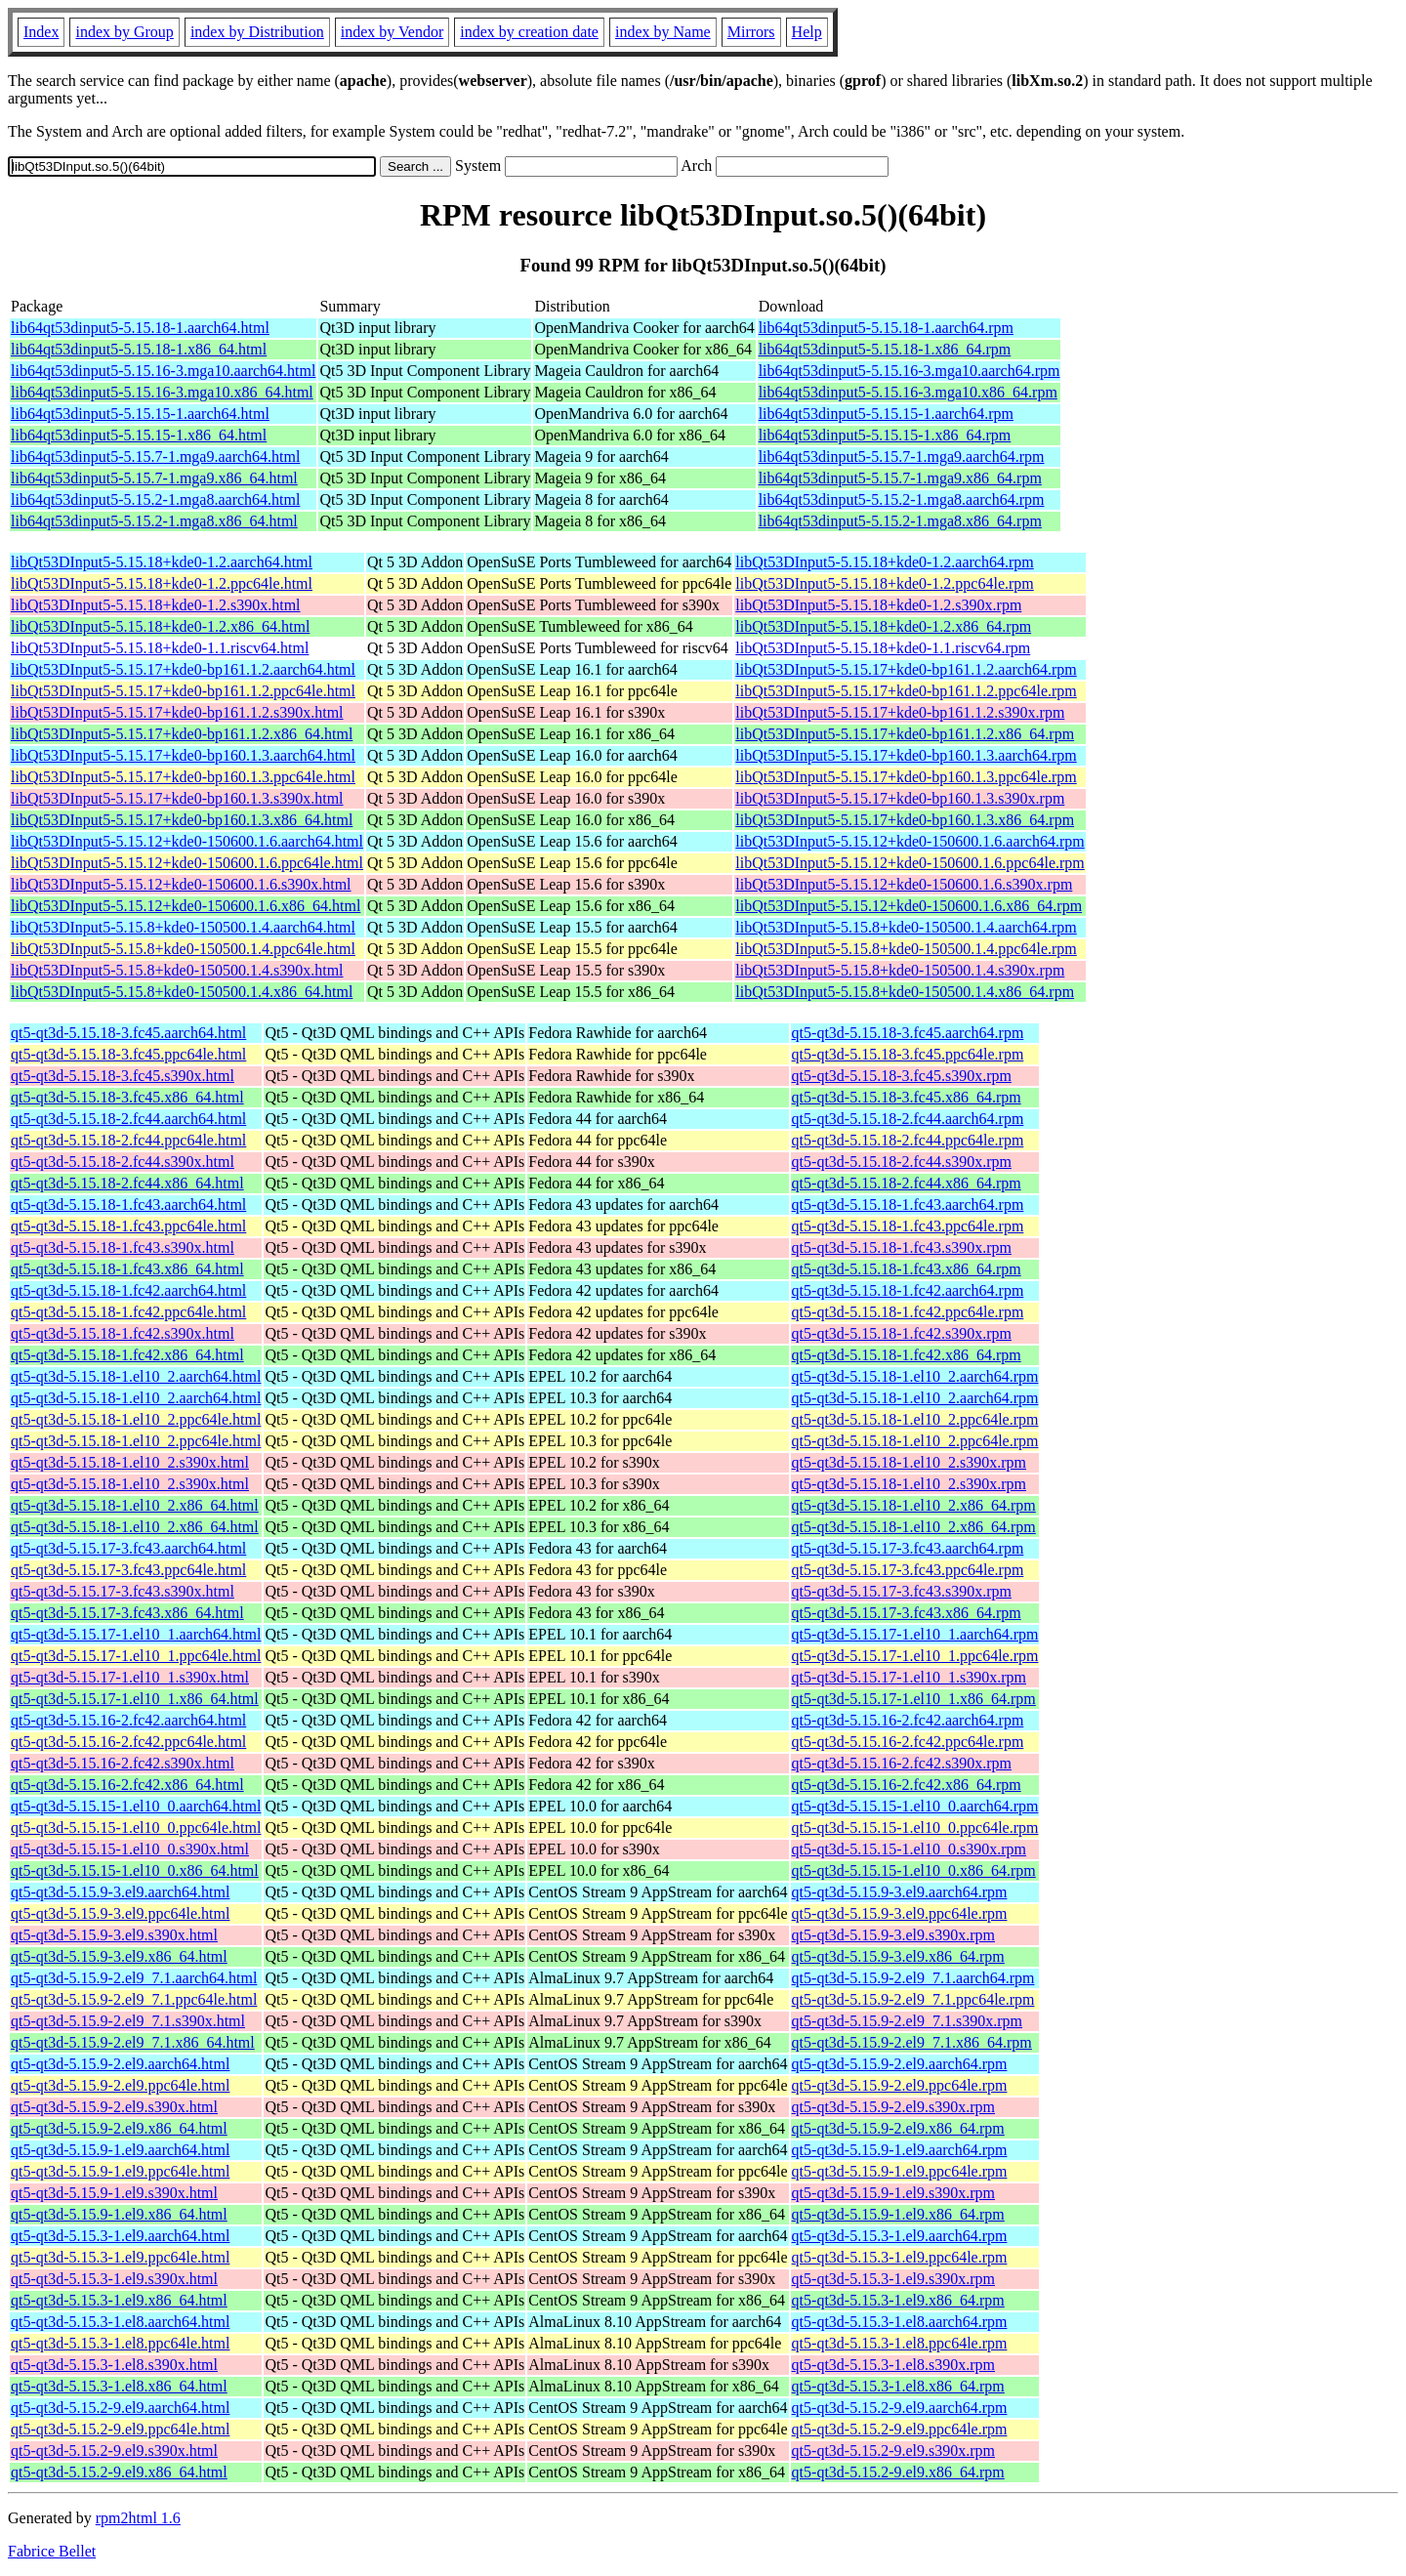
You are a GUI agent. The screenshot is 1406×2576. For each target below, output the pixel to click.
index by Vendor (392, 31)
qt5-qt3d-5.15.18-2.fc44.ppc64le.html (128, 1140)
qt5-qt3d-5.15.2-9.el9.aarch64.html (120, 2407)
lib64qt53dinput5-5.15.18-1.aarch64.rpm (886, 327)
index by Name (663, 31)
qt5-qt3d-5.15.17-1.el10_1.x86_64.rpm (914, 1698)
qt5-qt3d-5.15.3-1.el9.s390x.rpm (893, 2278)
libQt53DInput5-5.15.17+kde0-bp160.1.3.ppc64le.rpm (905, 777)
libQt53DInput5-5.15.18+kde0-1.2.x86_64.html (160, 626)
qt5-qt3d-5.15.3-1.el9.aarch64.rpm (900, 2235)
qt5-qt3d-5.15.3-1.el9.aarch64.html (120, 2235)
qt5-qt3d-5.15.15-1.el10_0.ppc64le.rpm (915, 1827)
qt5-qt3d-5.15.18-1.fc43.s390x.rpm (902, 1247)
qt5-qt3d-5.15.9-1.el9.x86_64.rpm (898, 2214)
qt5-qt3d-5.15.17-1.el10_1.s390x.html (130, 1677)
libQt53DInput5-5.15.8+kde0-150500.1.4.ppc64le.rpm (905, 948)
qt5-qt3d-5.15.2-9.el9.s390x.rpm (893, 2450)
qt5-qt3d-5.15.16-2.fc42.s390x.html (122, 1763)
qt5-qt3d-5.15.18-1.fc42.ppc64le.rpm (908, 1312)
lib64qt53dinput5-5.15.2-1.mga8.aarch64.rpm (902, 499)
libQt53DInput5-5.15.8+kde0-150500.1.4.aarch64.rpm (905, 927)
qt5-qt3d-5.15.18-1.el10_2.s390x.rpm (909, 1462)
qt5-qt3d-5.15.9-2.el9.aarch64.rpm (900, 2064)
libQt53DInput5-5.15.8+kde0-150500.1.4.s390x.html (177, 970)
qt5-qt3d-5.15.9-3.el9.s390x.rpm (893, 1935)
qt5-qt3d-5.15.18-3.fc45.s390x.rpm (902, 1075)
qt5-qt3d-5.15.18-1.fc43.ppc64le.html (128, 1226)
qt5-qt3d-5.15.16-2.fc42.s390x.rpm (902, 1763)
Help (807, 31)
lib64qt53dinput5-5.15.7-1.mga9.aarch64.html (155, 456)
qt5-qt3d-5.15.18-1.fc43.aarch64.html (128, 1204)
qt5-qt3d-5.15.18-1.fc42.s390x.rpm (902, 1333)
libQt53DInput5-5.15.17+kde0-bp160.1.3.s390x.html (177, 798)
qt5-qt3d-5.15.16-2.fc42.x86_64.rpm (906, 1784)
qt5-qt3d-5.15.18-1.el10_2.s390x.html (130, 1462)
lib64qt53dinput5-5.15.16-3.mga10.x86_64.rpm (908, 392)
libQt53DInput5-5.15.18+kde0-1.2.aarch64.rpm (884, 562)
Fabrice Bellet (52, 2551)
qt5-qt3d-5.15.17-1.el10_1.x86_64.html (135, 1698)
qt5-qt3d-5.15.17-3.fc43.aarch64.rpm (908, 1548)
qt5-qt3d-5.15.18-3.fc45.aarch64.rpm (908, 1032)
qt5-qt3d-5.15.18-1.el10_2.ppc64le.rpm (915, 1419)
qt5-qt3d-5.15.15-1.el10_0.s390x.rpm (909, 1849)
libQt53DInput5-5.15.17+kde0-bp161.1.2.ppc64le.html (183, 691)
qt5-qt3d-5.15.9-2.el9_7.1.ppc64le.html (134, 1999)
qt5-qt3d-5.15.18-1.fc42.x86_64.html (127, 1355)
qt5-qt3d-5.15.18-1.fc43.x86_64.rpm (906, 1269)
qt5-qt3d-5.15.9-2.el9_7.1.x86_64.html (133, 2042)
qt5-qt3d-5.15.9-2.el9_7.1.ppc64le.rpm (913, 1999)
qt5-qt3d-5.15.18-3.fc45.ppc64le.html (128, 1054)
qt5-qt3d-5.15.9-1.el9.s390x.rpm (893, 2192)
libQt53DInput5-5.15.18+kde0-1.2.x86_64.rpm (883, 626)
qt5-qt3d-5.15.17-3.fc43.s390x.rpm (902, 1591)
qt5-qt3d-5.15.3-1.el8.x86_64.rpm (898, 2386)
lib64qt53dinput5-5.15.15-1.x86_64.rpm (885, 435)
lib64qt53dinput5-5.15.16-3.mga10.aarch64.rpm (909, 370)
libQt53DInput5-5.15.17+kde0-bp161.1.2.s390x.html (177, 712)
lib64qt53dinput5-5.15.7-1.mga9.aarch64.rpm (902, 456)
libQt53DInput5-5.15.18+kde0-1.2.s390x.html (156, 605)
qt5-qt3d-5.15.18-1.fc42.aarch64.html (128, 1290)
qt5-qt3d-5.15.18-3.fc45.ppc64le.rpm (908, 1054)
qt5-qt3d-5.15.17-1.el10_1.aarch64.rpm (915, 1634)
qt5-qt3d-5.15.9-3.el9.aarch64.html (120, 1892)
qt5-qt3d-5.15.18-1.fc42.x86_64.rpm (906, 1355)
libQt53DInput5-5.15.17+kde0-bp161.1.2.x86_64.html (181, 734)
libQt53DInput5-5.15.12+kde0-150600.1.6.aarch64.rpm (909, 841)
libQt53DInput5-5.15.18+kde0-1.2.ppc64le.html (161, 583)
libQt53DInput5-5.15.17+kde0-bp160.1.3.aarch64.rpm (905, 755)
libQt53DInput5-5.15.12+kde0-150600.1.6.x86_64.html (185, 905)
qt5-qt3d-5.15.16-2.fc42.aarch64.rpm (908, 1720)
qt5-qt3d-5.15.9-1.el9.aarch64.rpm (900, 2149)
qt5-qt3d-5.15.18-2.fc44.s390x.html (122, 1161)
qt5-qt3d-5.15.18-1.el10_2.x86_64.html (135, 1505)
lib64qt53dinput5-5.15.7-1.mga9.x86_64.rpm (900, 478)
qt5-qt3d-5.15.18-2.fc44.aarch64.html (128, 1118)
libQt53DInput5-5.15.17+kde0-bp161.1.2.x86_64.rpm (904, 734)
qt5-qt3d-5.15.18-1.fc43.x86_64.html (127, 1269)
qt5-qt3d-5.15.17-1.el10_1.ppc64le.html (136, 1655)
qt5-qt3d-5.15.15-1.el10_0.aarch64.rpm (915, 1806)
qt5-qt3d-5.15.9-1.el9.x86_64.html (119, 2214)
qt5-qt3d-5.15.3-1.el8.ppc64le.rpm (900, 2343)
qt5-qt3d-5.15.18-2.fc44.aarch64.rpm (908, 1118)
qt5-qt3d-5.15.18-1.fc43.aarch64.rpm (908, 1204)
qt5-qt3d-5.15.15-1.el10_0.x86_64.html (135, 1870)
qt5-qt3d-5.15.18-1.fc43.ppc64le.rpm (908, 1226)
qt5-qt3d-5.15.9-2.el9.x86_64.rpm (898, 2128)
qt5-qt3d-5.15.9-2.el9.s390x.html (114, 2106)
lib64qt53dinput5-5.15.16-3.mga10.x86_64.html (162, 392)
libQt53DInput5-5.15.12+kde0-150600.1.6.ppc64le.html (187, 862)
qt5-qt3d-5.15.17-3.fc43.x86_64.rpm (906, 1612)
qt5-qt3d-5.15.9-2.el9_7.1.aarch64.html (134, 1978)
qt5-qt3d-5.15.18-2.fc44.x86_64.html (127, 1183)
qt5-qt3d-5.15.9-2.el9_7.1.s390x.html (128, 2021)
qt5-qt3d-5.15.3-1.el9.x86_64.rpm (898, 2300)
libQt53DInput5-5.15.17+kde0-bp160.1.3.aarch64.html (183, 755)
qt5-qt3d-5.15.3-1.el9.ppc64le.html (120, 2257)
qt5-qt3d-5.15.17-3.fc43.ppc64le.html (128, 1569)
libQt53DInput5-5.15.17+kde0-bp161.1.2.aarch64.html (183, 669)
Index (41, 31)
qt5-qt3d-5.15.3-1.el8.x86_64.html (119, 2386)
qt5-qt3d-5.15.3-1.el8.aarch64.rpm (900, 2321)
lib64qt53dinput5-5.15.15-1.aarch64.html (140, 413)
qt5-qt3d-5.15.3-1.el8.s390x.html (114, 2364)
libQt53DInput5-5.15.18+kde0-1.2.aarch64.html (161, 562)
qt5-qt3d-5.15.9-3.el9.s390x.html (114, 1935)
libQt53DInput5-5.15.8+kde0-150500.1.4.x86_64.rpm (904, 991)
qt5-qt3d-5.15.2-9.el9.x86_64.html (119, 2472)
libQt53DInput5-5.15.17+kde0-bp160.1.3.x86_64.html (181, 819)
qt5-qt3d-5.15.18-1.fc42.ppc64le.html (128, 1312)
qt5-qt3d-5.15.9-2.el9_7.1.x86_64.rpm (912, 2042)
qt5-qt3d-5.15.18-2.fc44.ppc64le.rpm (908, 1140)
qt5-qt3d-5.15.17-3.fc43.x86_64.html (127, 1612)
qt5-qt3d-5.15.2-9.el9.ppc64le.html (120, 2429)
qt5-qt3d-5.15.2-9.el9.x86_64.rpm (898, 2472)
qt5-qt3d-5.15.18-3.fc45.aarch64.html (128, 1032)
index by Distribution (257, 31)
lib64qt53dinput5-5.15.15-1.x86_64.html (139, 435)
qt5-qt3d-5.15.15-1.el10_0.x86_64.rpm (914, 1870)
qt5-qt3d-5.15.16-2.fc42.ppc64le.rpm (908, 1741)
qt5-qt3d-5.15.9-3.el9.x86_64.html (119, 1956)
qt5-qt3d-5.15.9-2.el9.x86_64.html (119, 2128)
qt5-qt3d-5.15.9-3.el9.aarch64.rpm (900, 1892)
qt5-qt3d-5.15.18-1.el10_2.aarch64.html (136, 1376)
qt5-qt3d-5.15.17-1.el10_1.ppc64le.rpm (915, 1655)
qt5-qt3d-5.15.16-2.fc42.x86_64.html (127, 1784)
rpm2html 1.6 (138, 2518)
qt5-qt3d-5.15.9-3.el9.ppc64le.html (120, 1913)
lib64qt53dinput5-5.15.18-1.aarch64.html (140, 327)
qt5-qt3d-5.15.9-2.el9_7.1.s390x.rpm (907, 2021)
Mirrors (751, 31)
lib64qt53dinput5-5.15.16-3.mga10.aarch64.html (163, 370)
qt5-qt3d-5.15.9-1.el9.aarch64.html (120, 2149)
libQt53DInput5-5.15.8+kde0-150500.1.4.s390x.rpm (899, 970)
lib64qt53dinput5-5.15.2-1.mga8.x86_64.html (154, 521)
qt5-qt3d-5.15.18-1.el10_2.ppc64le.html (136, 1419)
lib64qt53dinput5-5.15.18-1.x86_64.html (139, 349)
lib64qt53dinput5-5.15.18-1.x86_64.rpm (885, 349)
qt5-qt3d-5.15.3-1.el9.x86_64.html (119, 2300)
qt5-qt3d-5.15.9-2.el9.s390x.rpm (893, 2106)
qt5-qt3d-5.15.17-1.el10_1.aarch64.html (136, 1634)
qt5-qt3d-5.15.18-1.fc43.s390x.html (122, 1247)
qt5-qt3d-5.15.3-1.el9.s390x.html (114, 2278)
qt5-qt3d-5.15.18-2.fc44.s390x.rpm (902, 1161)
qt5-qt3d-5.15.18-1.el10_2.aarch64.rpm (915, 1376)
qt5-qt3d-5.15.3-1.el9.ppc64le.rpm (900, 2257)
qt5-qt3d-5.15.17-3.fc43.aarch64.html (128, 1548)
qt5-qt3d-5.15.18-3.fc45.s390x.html (122, 1075)
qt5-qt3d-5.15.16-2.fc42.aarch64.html (128, 1720)
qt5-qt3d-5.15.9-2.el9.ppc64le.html (120, 2085)
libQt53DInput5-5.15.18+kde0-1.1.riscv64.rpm (882, 648)
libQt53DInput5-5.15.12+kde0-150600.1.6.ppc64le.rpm (909, 862)
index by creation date (529, 31)
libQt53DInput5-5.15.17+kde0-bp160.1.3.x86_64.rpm (904, 819)
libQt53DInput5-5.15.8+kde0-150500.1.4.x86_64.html (181, 991)
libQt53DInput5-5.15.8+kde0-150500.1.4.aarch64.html (183, 927)
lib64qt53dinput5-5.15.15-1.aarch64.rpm (886, 413)
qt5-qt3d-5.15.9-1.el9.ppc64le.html (120, 2171)
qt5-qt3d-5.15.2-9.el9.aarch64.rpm (900, 2407)
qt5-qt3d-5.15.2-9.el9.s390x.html (114, 2450)
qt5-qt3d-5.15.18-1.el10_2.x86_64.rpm (914, 1505)
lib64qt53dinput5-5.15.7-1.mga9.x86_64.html (154, 478)
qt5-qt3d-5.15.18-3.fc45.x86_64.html (127, 1097)
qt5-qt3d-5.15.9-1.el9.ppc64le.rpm (900, 2171)
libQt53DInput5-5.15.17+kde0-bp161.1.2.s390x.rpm (899, 712)
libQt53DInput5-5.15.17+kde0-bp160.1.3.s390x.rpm (899, 798)
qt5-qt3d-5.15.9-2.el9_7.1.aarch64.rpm (913, 1978)
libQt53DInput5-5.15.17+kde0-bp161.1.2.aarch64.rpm (905, 669)
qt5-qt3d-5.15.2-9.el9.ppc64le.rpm (900, 2429)
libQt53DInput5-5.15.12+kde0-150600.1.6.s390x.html (181, 884)
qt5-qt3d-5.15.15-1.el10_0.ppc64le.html (136, 1827)
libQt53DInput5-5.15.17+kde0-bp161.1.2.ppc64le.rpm (905, 691)
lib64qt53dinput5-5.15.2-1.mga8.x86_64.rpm (900, 521)
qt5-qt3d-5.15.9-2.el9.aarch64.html (120, 2064)
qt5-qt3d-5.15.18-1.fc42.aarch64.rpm (908, 1290)
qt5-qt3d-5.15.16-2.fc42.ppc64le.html (128, 1741)
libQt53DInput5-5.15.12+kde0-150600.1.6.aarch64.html (187, 841)
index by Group (124, 31)
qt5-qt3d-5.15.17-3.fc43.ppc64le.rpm (908, 1569)
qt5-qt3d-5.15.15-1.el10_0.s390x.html (130, 1849)
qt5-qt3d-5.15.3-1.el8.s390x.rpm (893, 2364)
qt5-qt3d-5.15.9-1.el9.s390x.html (114, 2192)
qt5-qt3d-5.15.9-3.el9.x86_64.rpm (898, 1956)
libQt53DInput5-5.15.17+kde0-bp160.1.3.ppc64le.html (183, 777)
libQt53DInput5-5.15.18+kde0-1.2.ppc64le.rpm (884, 583)
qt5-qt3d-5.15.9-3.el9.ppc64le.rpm (900, 1913)
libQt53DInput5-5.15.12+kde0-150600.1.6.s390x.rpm (903, 884)
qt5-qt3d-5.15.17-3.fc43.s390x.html (122, 1591)
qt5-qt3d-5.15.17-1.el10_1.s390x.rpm (909, 1677)
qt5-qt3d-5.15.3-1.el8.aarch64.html (120, 2321)
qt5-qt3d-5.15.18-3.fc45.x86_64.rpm (906, 1097)
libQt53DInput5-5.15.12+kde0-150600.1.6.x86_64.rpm (908, 905)
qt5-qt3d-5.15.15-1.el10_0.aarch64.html (136, 1806)
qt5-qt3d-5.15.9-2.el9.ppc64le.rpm (900, 2085)
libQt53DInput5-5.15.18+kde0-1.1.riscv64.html (160, 648)
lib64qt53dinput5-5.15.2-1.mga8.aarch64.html (155, 499)
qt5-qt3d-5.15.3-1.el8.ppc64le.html (120, 2343)
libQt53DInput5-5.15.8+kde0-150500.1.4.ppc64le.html (183, 948)
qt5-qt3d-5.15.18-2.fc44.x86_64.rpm (906, 1183)
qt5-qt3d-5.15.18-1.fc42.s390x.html (122, 1333)
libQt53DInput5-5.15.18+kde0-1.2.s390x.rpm (878, 605)
